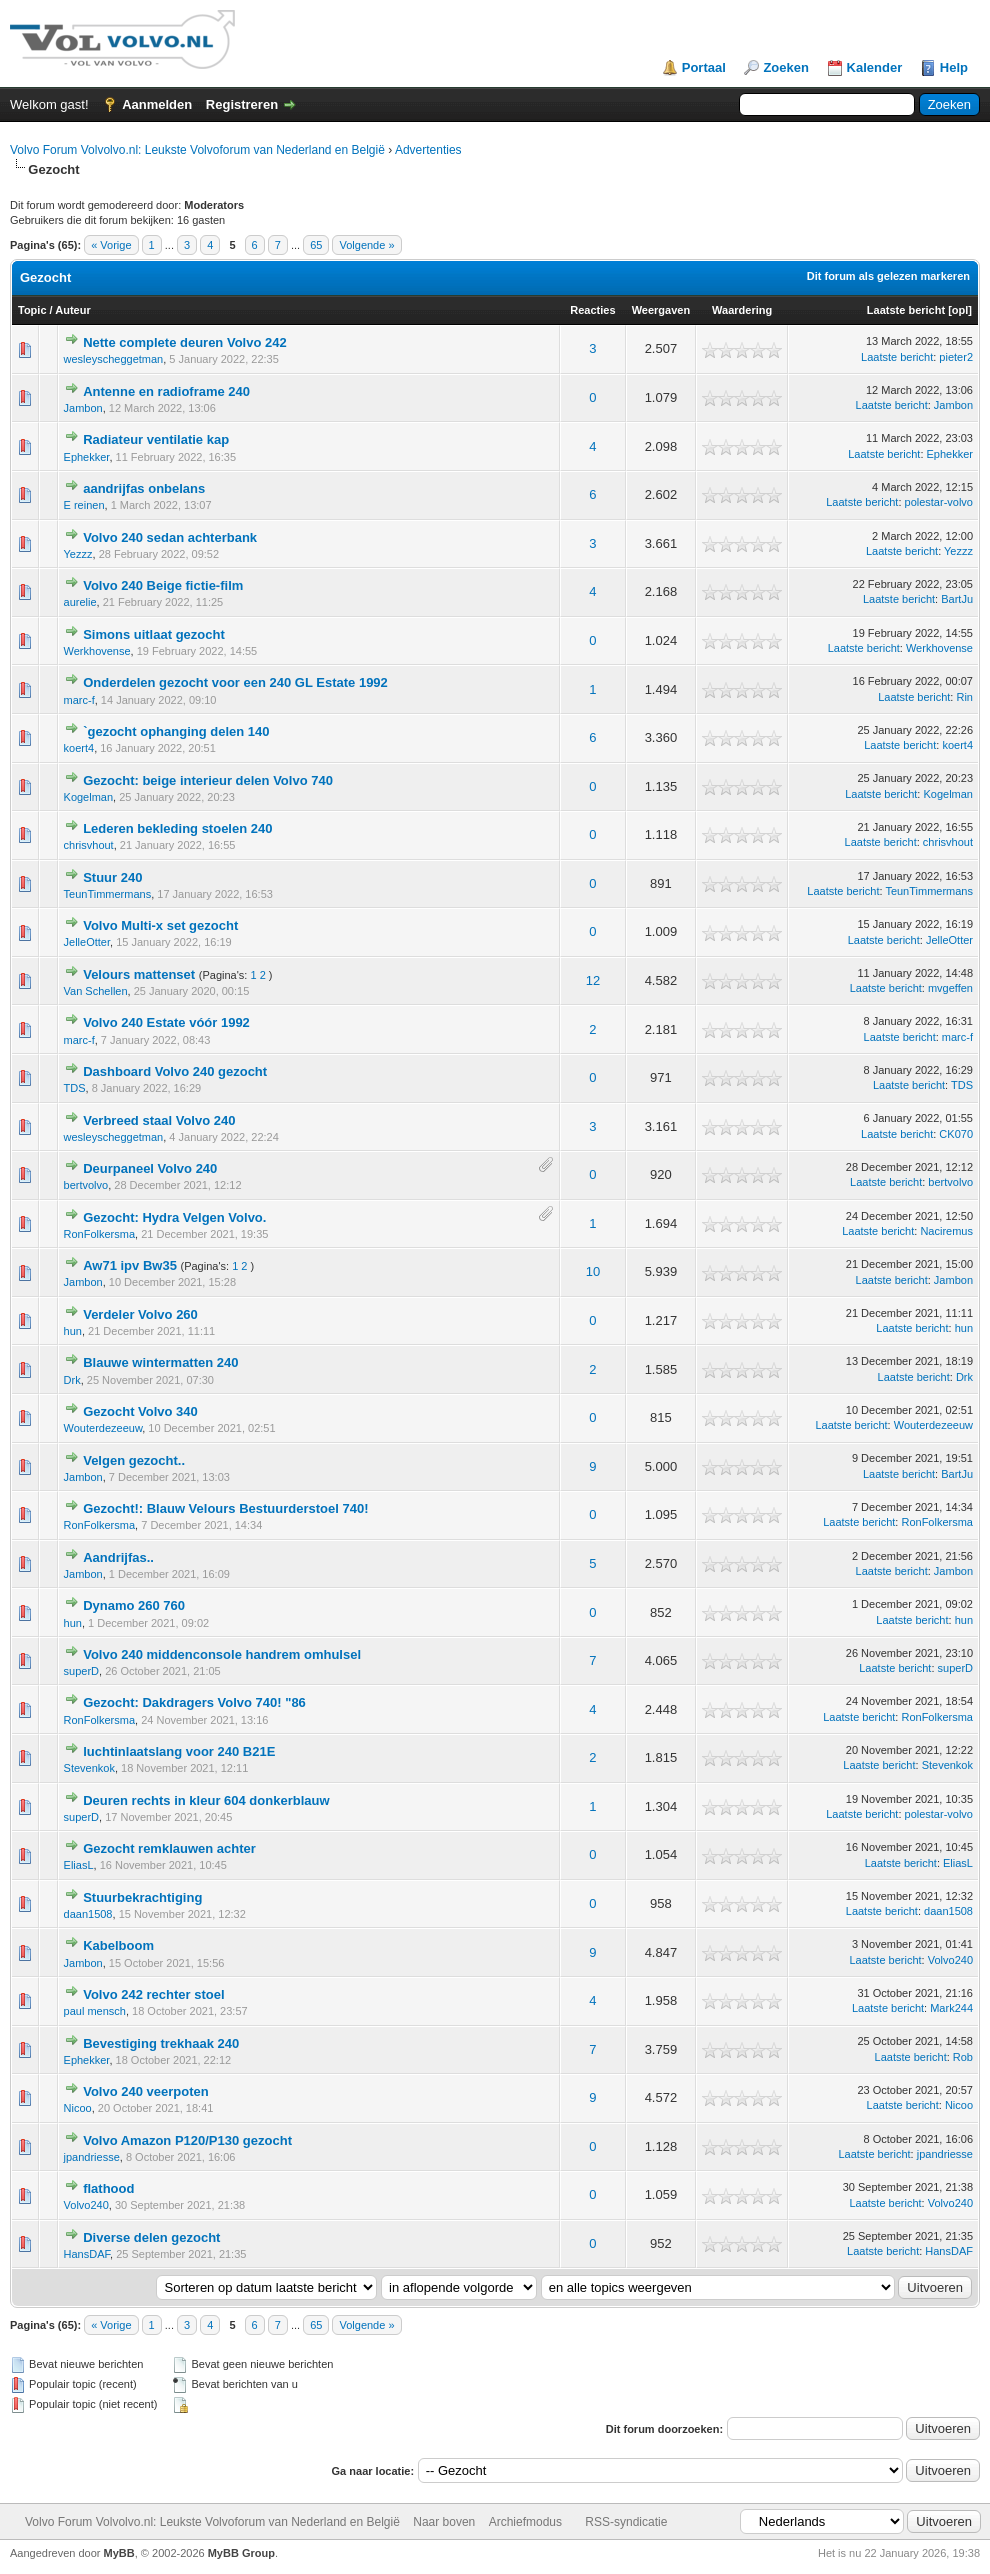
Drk (72, 1380)
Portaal (704, 67)
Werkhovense (97, 651)
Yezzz (78, 554)
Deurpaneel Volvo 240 (150, 1168)
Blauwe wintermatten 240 (160, 1362)
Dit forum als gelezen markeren (888, 276)
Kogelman (89, 797)
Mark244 (951, 2008)
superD (81, 1671)
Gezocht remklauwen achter (169, 1848)
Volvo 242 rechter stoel (153, 1994)
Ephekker (87, 457)
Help (954, 67)
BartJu (957, 599)
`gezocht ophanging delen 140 (176, 731)
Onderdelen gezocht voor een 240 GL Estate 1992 (235, 682)
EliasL (79, 1865)
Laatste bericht (906, 310)
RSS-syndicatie (626, 2522)
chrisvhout (89, 845)
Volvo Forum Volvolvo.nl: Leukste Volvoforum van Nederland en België (197, 150)
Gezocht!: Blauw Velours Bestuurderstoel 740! (225, 1508)
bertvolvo (86, 1185)
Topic (32, 310)
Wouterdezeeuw (103, 1428)
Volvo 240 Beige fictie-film (163, 585)
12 (593, 980)
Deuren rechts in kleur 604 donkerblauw (206, 1800)
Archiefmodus (525, 2522)
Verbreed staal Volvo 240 (159, 1120)
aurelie (80, 602)
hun (73, 1331)
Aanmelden (157, 104)
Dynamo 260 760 (134, 1605)
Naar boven (444, 2522)
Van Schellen (96, 991)
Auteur (72, 310)
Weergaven (661, 310)
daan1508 (88, 1914)
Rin (964, 697)
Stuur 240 (112, 877)
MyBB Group (241, 2553)
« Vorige (111, 245)
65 (316, 245)
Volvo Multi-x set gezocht (160, 925)
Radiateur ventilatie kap (156, 439)
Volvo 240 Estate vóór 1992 (166, 1022)
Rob (963, 2057)
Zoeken (786, 67)
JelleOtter (87, 942)
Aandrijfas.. (118, 1557)
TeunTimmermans (108, 894)
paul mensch (95, 2011)
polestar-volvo (939, 502)
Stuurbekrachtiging (142, 1897)
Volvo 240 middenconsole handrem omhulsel (222, 1654)
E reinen (84, 505)
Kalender (875, 67)
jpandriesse (92, 2157)
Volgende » (366, 245)
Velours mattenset (139, 974)
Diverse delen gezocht (151, 2237)
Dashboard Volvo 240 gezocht (175, 1071)
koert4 (79, 748)
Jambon (83, 408)
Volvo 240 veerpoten (145, 2091)
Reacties (592, 310)
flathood (108, 2188)
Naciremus (946, 1231)
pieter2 (956, 357)
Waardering (742, 310)
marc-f (79, 700)
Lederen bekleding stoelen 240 (177, 828)
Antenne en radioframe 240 (166, 391)
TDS (75, 1088)
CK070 (956, 1134)
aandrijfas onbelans (144, 488)
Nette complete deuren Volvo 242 (185, 342)
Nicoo (78, 2108)
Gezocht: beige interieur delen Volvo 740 (208, 780)
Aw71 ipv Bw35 (130, 1265)
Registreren (242, 104)
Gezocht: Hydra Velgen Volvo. (174, 1217)
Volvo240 (950, 1960)
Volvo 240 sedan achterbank (170, 537)
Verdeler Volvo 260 (140, 1314)
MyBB (119, 2553)
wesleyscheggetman (114, 359)
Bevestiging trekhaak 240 (161, 2043)
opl (960, 310)
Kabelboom (118, 1945)
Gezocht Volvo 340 (140, 1411)
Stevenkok (89, 1768)
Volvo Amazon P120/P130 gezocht (187, 2140)
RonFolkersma (100, 1234)
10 (593, 1271)
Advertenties (428, 150)
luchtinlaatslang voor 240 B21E (179, 1751)
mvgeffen (950, 988)
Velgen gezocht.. (134, 1460)
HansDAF (87, 2254)
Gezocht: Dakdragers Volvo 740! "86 (194, 1702)
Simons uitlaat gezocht (154, 634)
